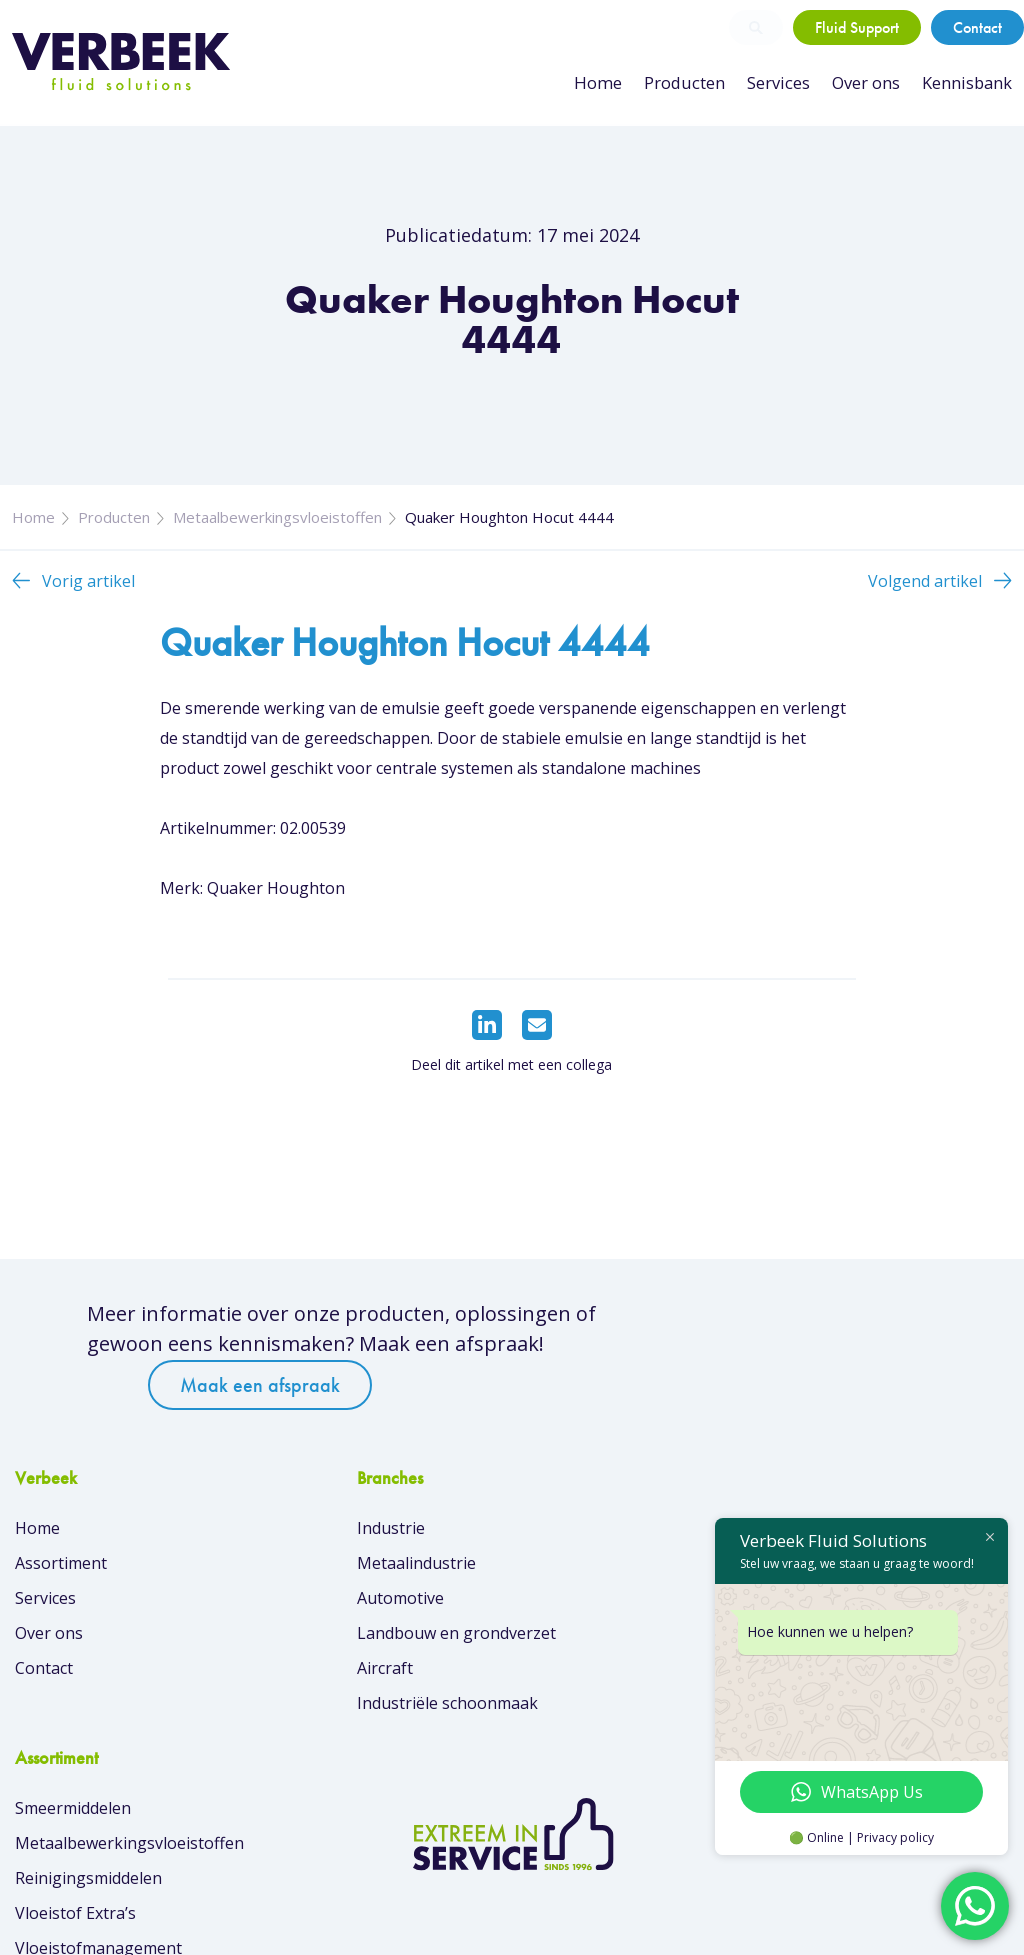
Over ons (867, 83)
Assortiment (61, 1570)
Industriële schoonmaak (361, 1710)
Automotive (314, 1605)
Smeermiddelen (585, 1535)
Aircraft (299, 1675)
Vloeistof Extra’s (587, 1640)
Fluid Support (857, 27)
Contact (977, 27)
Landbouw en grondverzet (370, 1640)
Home (605, 83)
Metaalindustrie (330, 1570)
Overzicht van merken (609, 1775)
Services (780, 83)
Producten (689, 83)
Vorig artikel (88, 592)
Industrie (305, 1535)
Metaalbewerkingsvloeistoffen (277, 528)
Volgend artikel (925, 592)
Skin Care (562, 1710)
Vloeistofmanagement (610, 1675)
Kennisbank (967, 83)
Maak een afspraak (742, 1349)
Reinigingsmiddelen (600, 1605)
